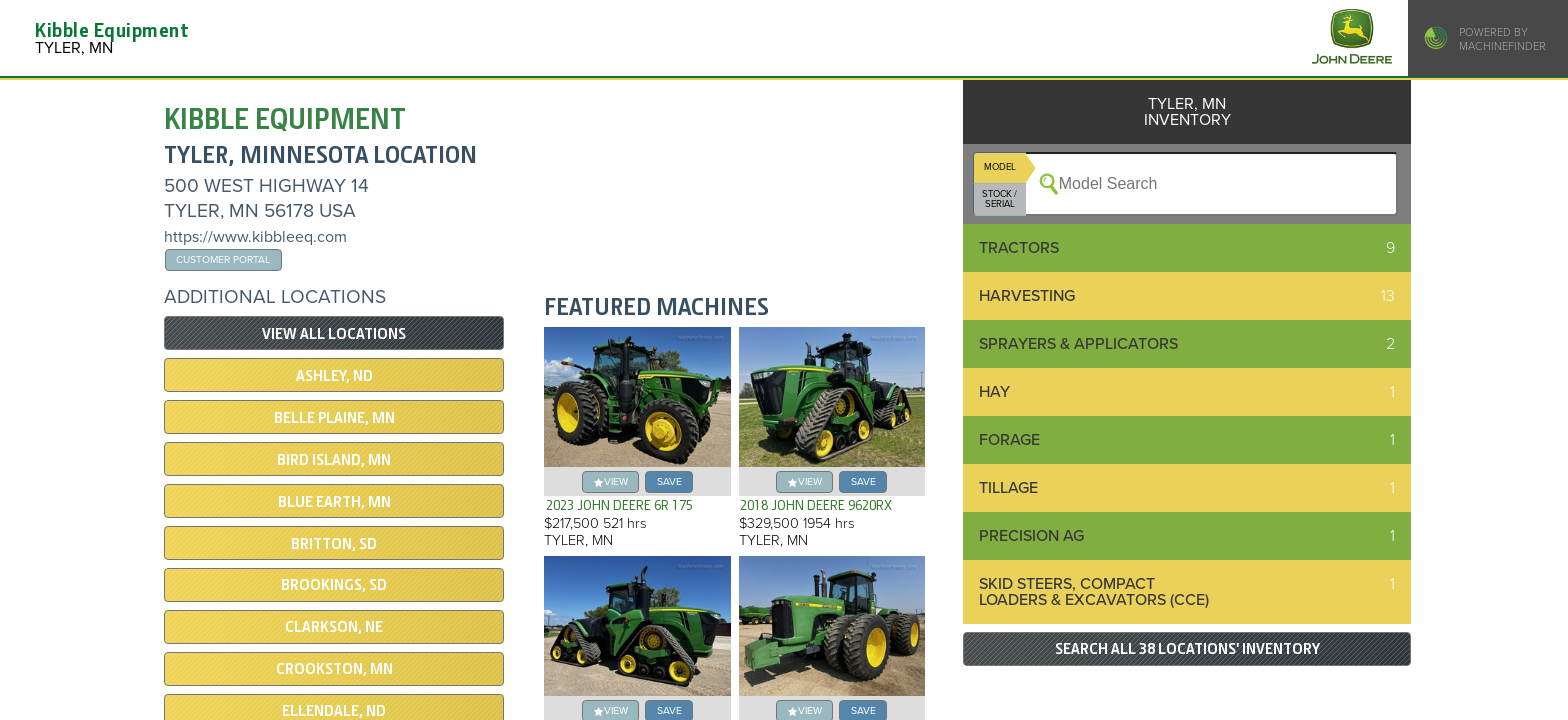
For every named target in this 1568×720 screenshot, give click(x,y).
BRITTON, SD (334, 544)
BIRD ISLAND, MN (334, 460)
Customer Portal (223, 259)
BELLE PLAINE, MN (334, 418)
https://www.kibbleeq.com (255, 237)
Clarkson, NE (334, 627)
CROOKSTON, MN (334, 669)
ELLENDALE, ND (334, 711)
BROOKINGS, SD (334, 585)
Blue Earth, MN (334, 502)
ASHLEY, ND (334, 376)
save (669, 481)
